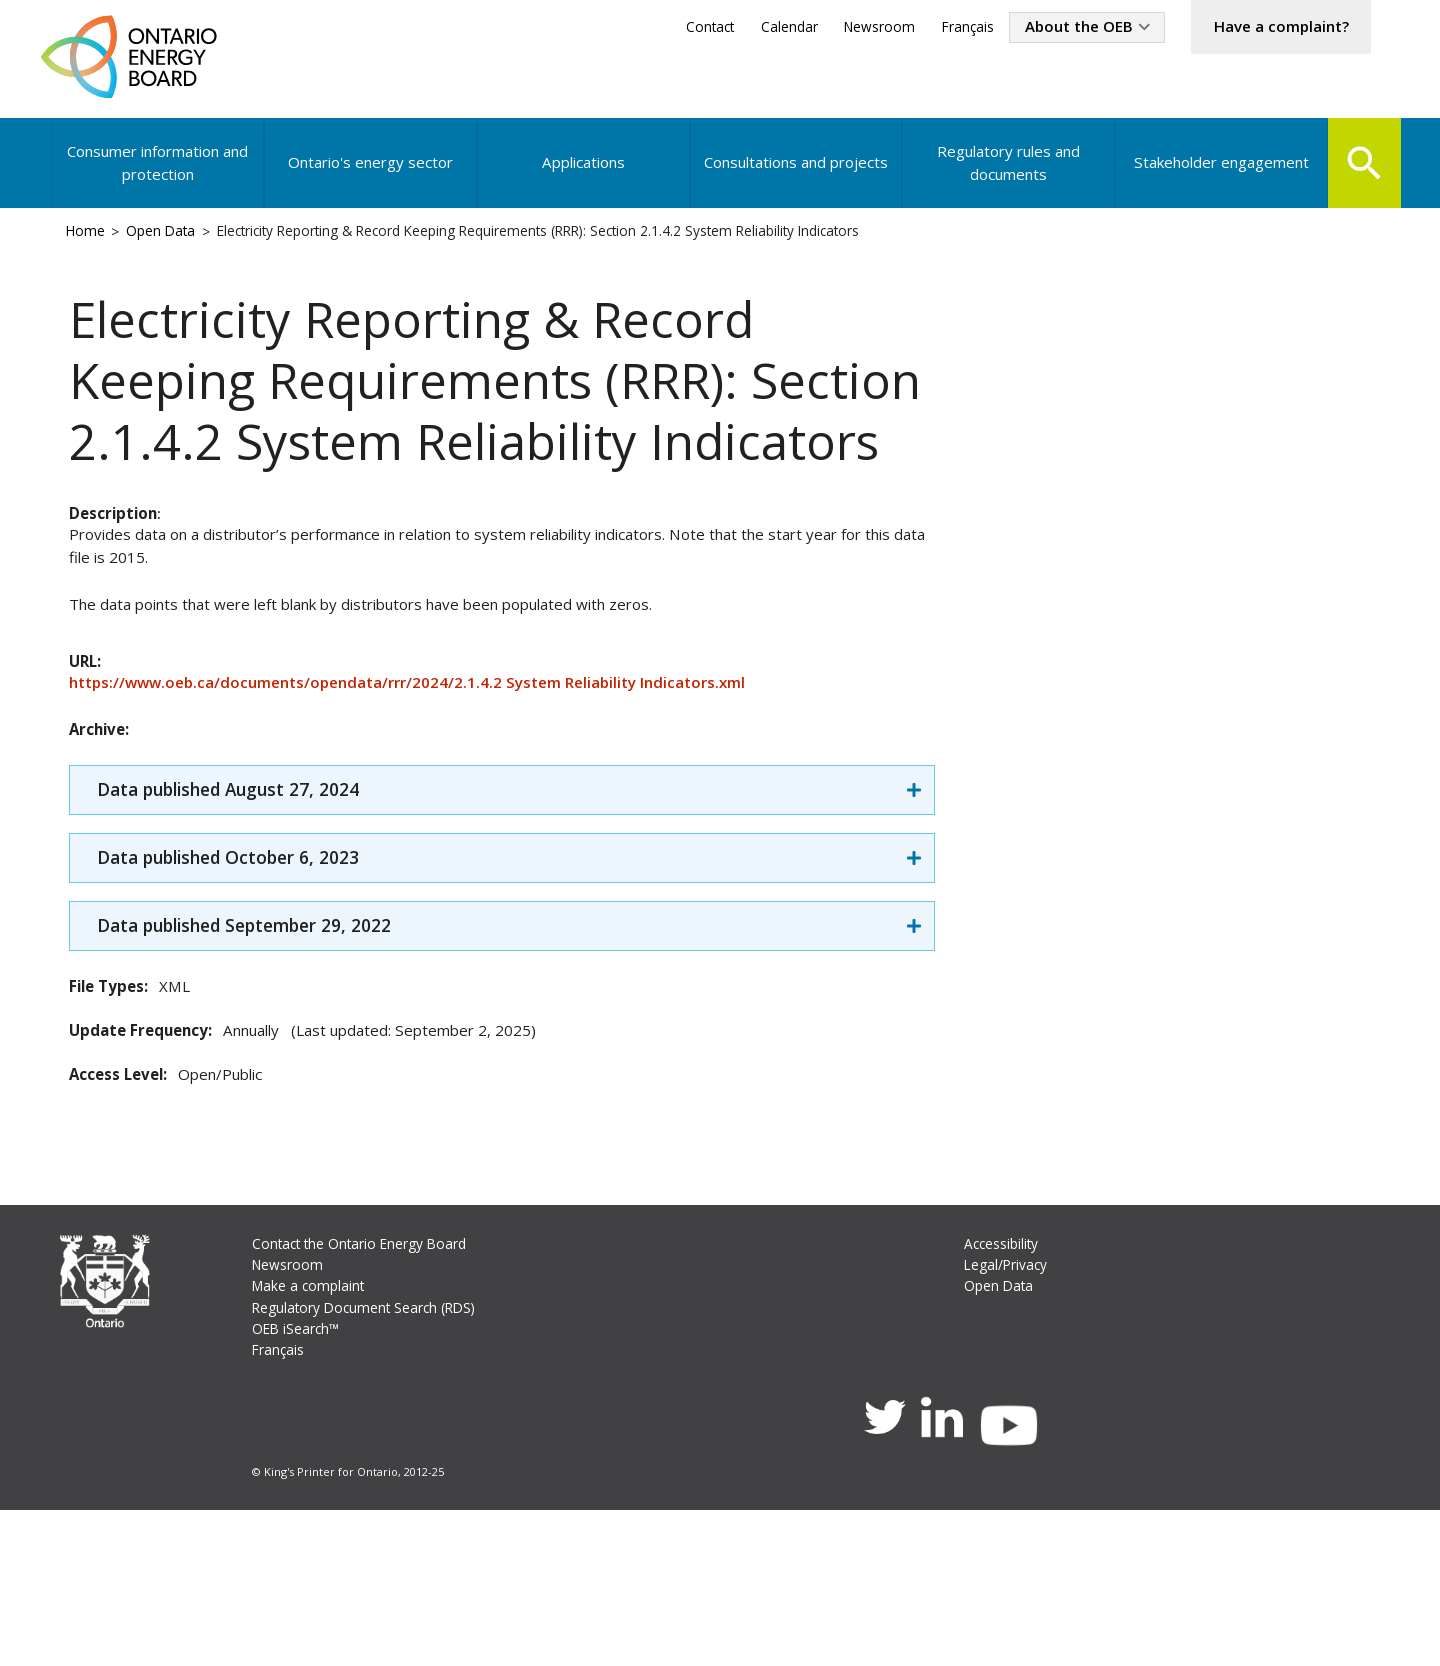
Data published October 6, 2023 (246, 976)
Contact (672, 28)
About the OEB (1059, 28)
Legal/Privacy (1006, 1406)
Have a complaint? (1273, 28)
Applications (582, 174)
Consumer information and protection (159, 174)
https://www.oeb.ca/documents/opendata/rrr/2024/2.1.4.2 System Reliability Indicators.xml (426, 791)
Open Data (169, 246)
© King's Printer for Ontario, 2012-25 (350, 1624)
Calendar (756, 28)
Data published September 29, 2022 (266, 1047)
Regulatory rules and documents (1004, 174)
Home (89, 246)
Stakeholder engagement (1216, 174)
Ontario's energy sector (371, 174)
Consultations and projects (793, 174)
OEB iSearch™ (299, 1474)
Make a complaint (313, 1429)
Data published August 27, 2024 (248, 905)
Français (941, 28)
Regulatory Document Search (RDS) (372, 1451)
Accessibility (1002, 1384)
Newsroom (849, 28)
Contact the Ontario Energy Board (367, 1384)
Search (1361, 172)
